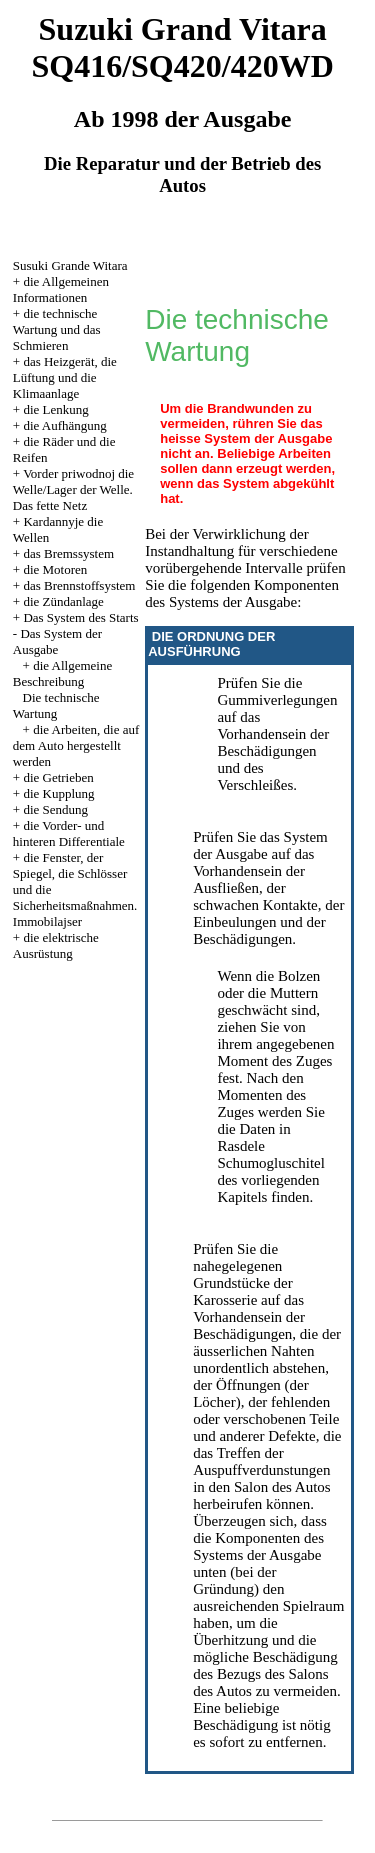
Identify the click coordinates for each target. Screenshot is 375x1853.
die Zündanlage (63, 601)
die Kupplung (58, 793)
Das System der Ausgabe (57, 641)
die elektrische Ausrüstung (56, 945)
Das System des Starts (80, 617)
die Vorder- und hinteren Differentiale (69, 833)
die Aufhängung (64, 425)
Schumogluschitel (271, 1163)
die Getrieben (58, 777)
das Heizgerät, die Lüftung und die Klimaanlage (65, 377)
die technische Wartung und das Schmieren (57, 329)
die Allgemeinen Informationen (61, 289)
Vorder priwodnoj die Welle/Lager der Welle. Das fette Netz (73, 489)
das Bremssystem (68, 553)
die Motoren (55, 569)
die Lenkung (55, 409)
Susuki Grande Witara (70, 265)
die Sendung (55, 809)
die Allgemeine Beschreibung (62, 673)
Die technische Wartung (56, 705)
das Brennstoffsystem (79, 585)
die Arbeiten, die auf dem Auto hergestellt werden (76, 745)
